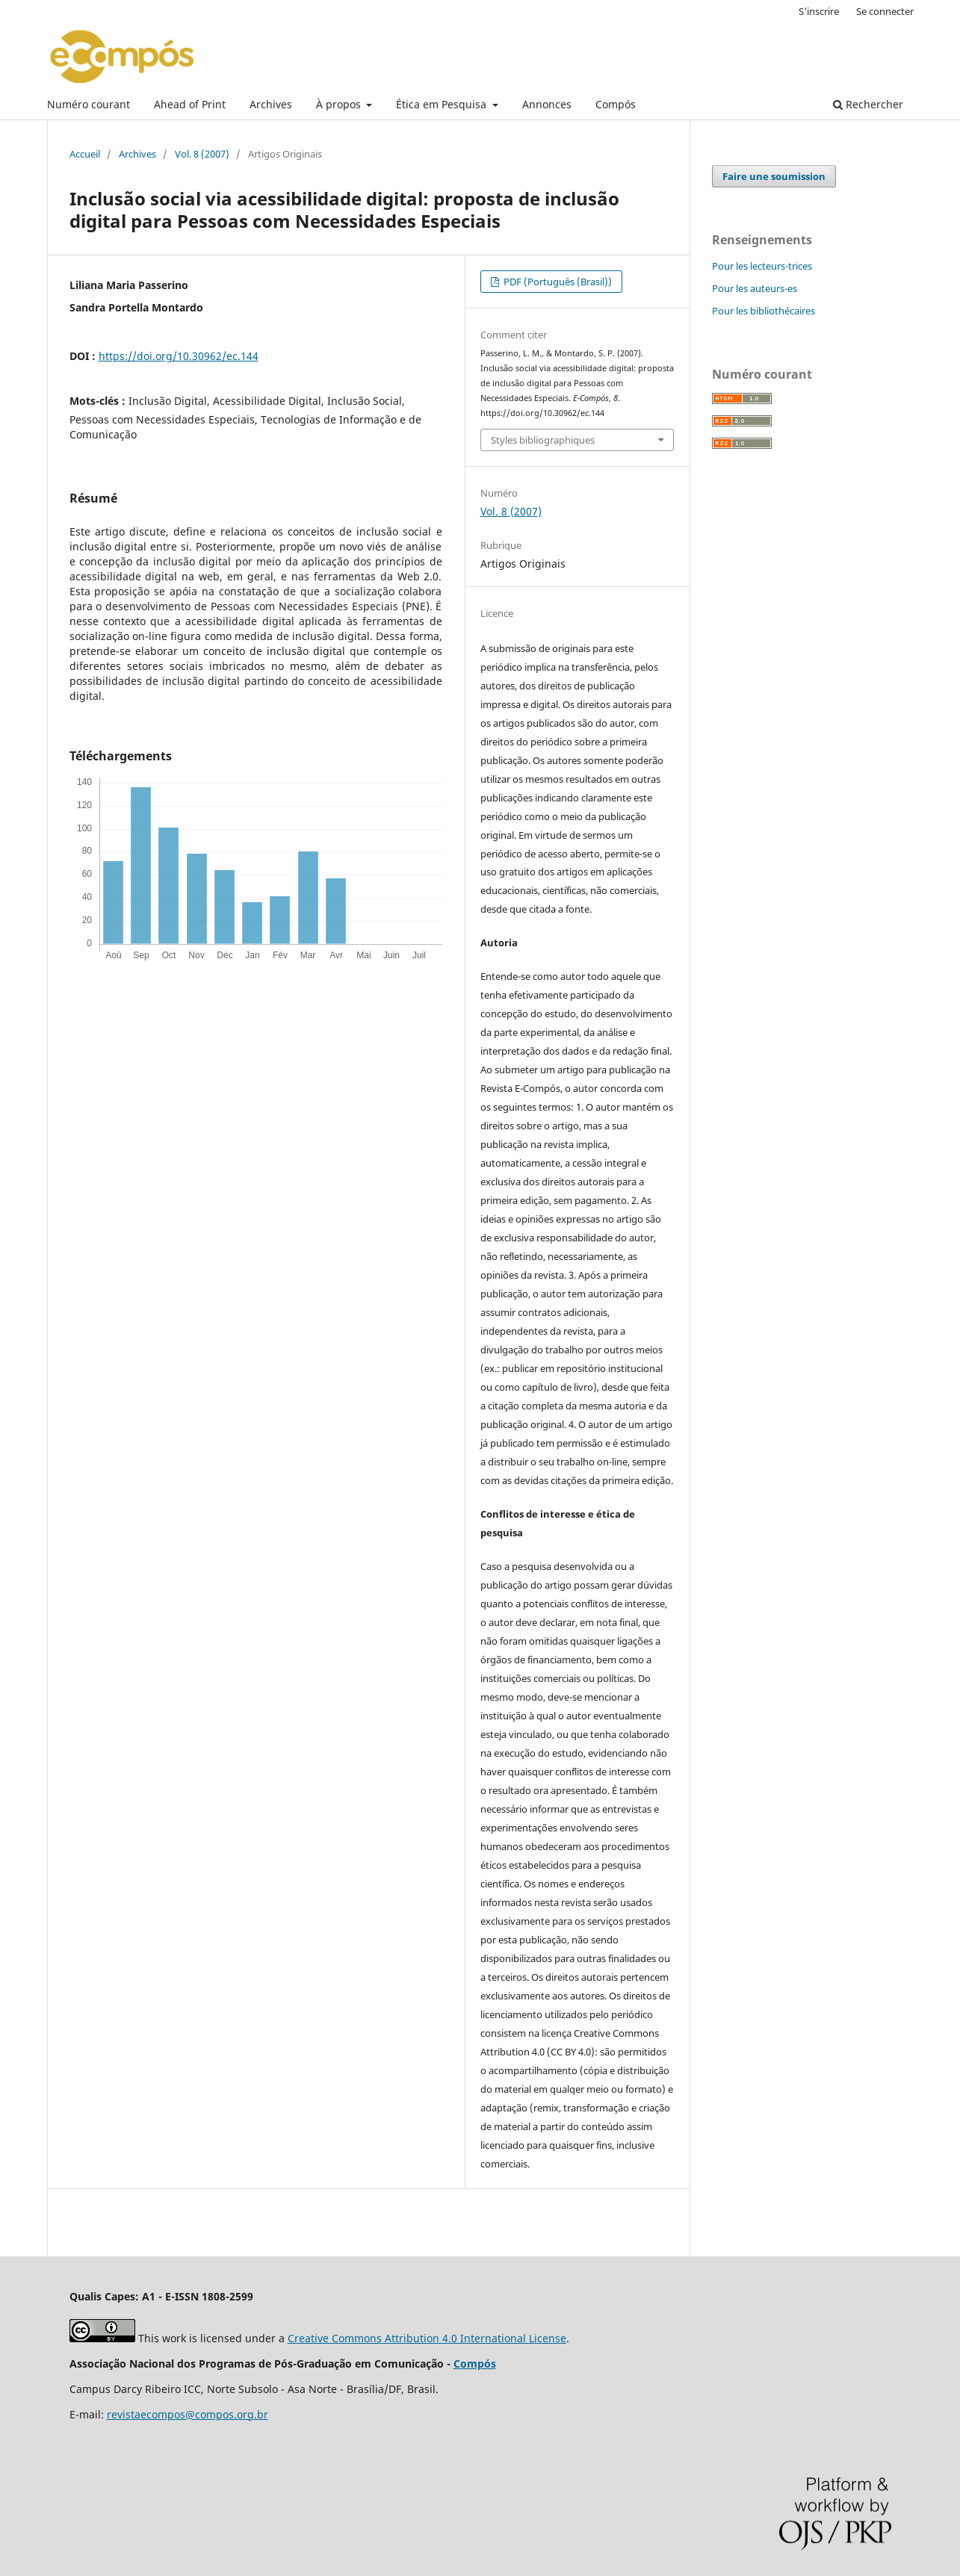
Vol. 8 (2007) (202, 154)
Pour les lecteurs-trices (762, 266)
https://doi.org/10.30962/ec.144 (178, 356)
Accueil (84, 154)
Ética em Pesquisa (442, 104)
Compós (615, 104)
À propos (340, 104)
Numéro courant (88, 104)
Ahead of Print (190, 104)
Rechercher (868, 104)
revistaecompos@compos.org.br (187, 2414)
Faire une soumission (774, 176)
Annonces (547, 104)
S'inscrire (819, 11)
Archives (271, 104)
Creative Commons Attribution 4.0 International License (427, 2338)
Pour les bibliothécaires (763, 310)
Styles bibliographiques (543, 440)
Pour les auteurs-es (754, 288)
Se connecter (885, 11)
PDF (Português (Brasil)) (556, 281)
